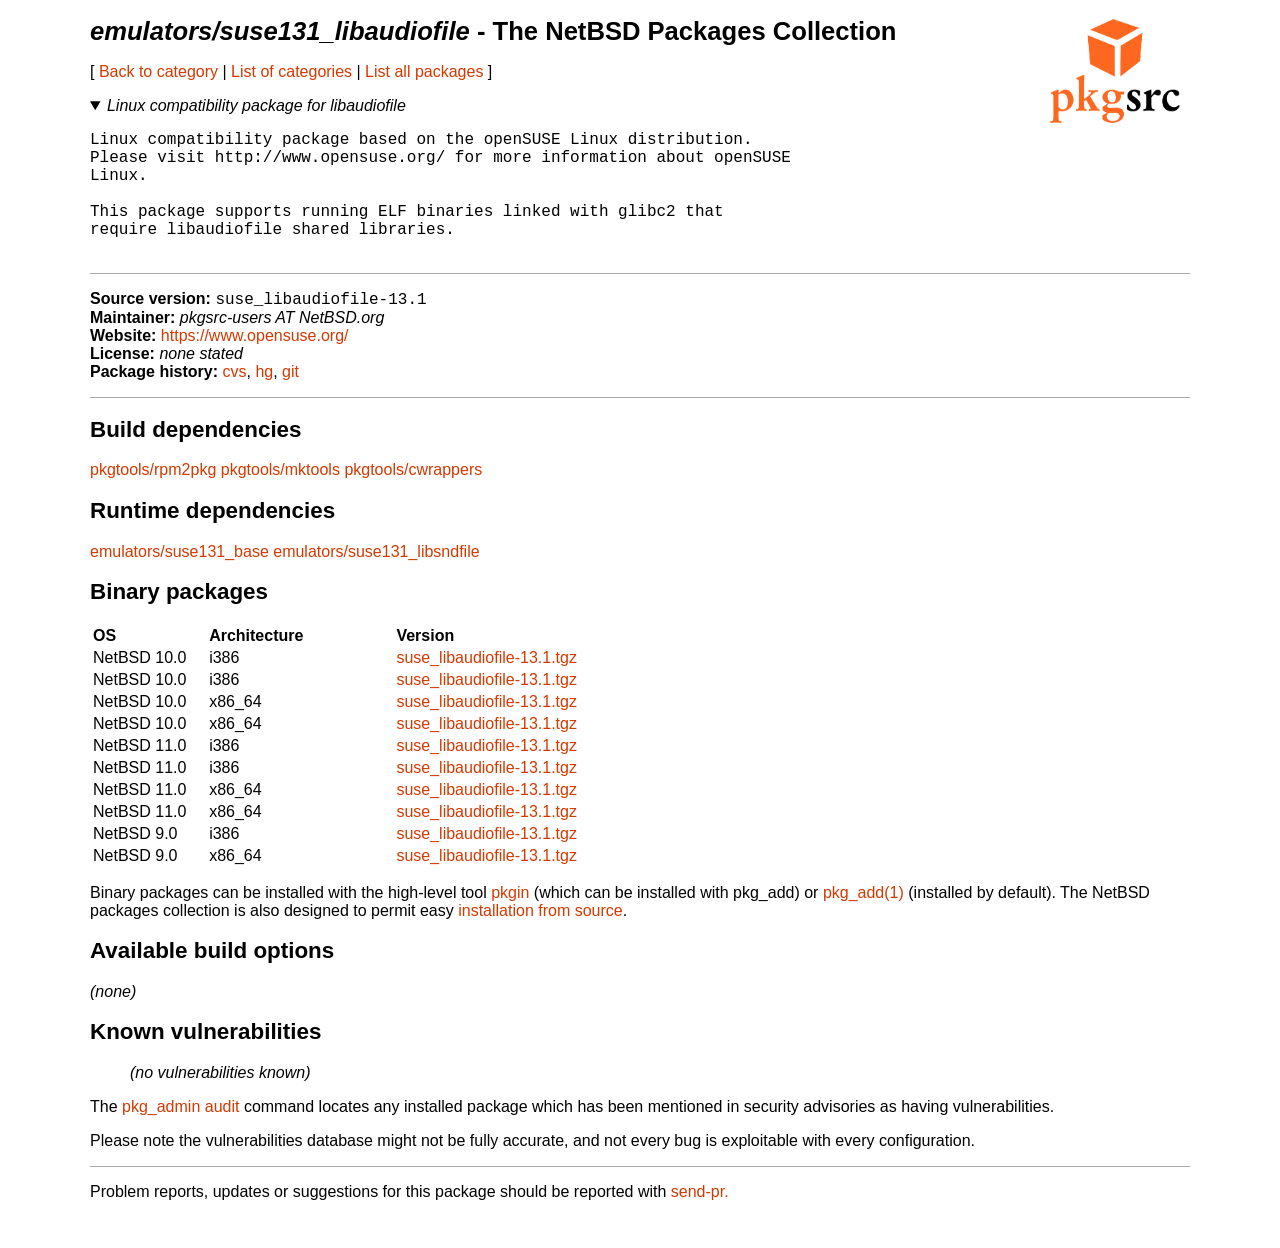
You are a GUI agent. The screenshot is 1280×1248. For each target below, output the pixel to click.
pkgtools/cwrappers (413, 500)
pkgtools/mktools (280, 500)
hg (264, 402)
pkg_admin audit (180, 1137)
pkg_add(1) (863, 923)
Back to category (158, 71)
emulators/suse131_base (179, 582)
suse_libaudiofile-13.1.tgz (486, 688)
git (290, 402)
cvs (235, 402)
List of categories (291, 71)
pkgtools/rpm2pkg (153, 500)
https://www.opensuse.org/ (255, 366)
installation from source (540, 941)
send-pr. (700, 1222)
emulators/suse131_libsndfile (376, 582)
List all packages (424, 71)
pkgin (510, 923)
